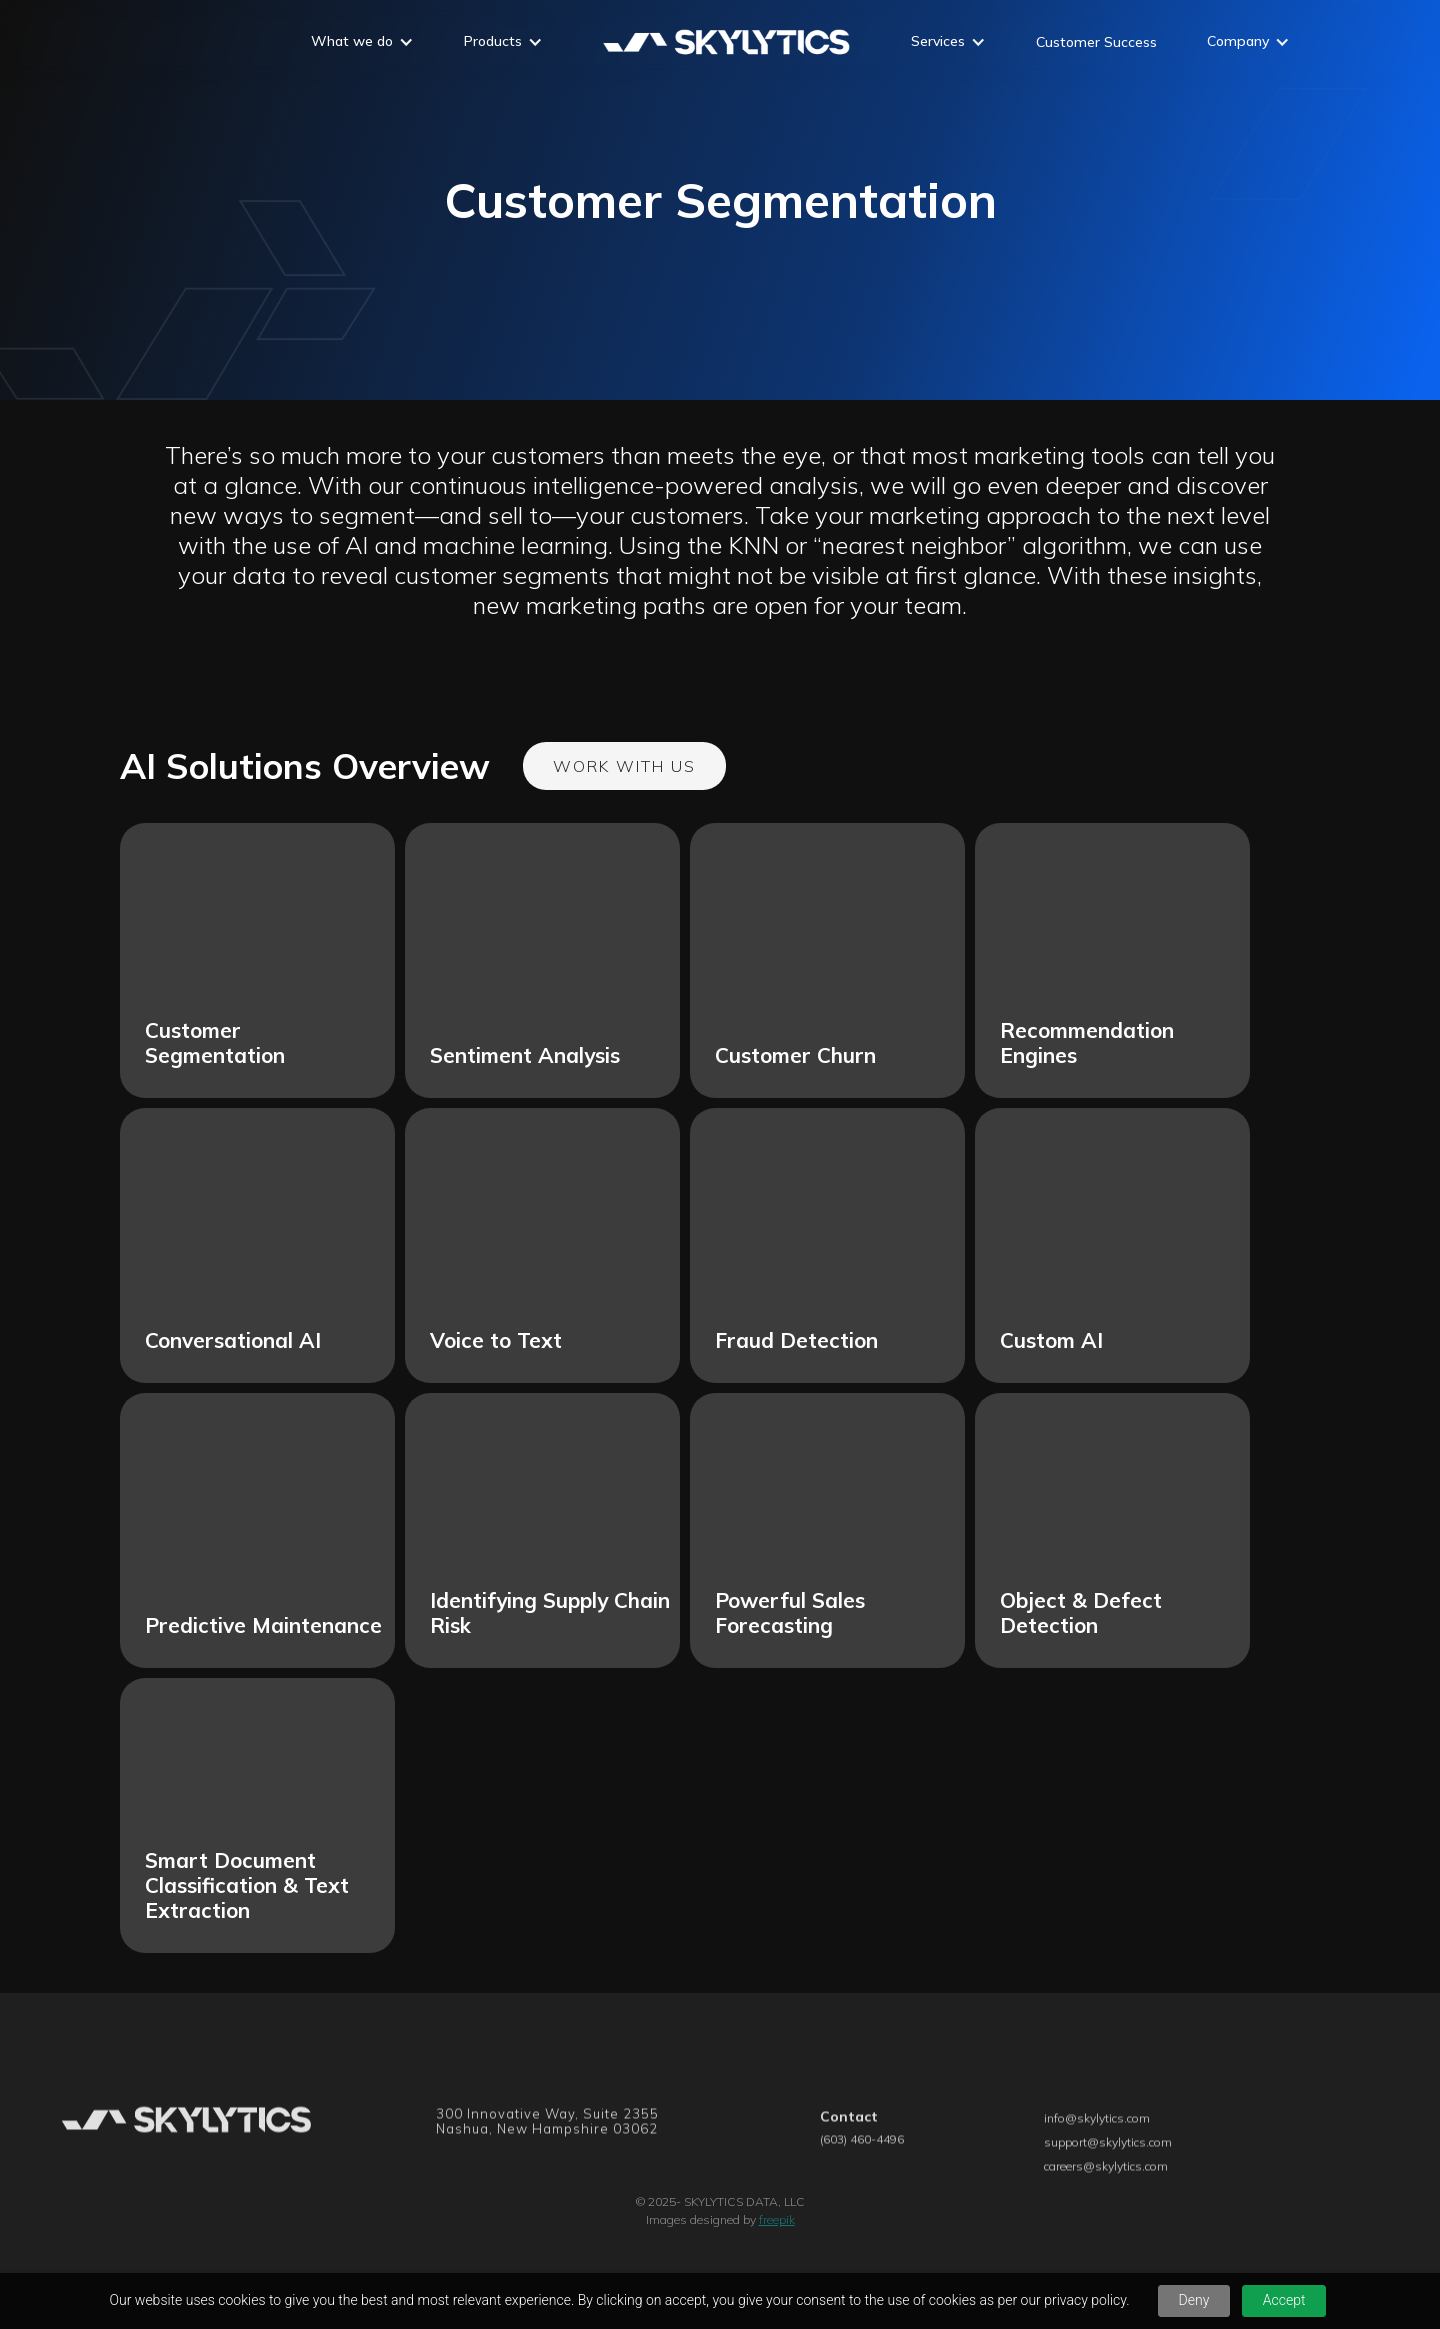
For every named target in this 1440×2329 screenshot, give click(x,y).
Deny (1194, 2300)
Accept (1284, 2300)
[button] (362, 44)
